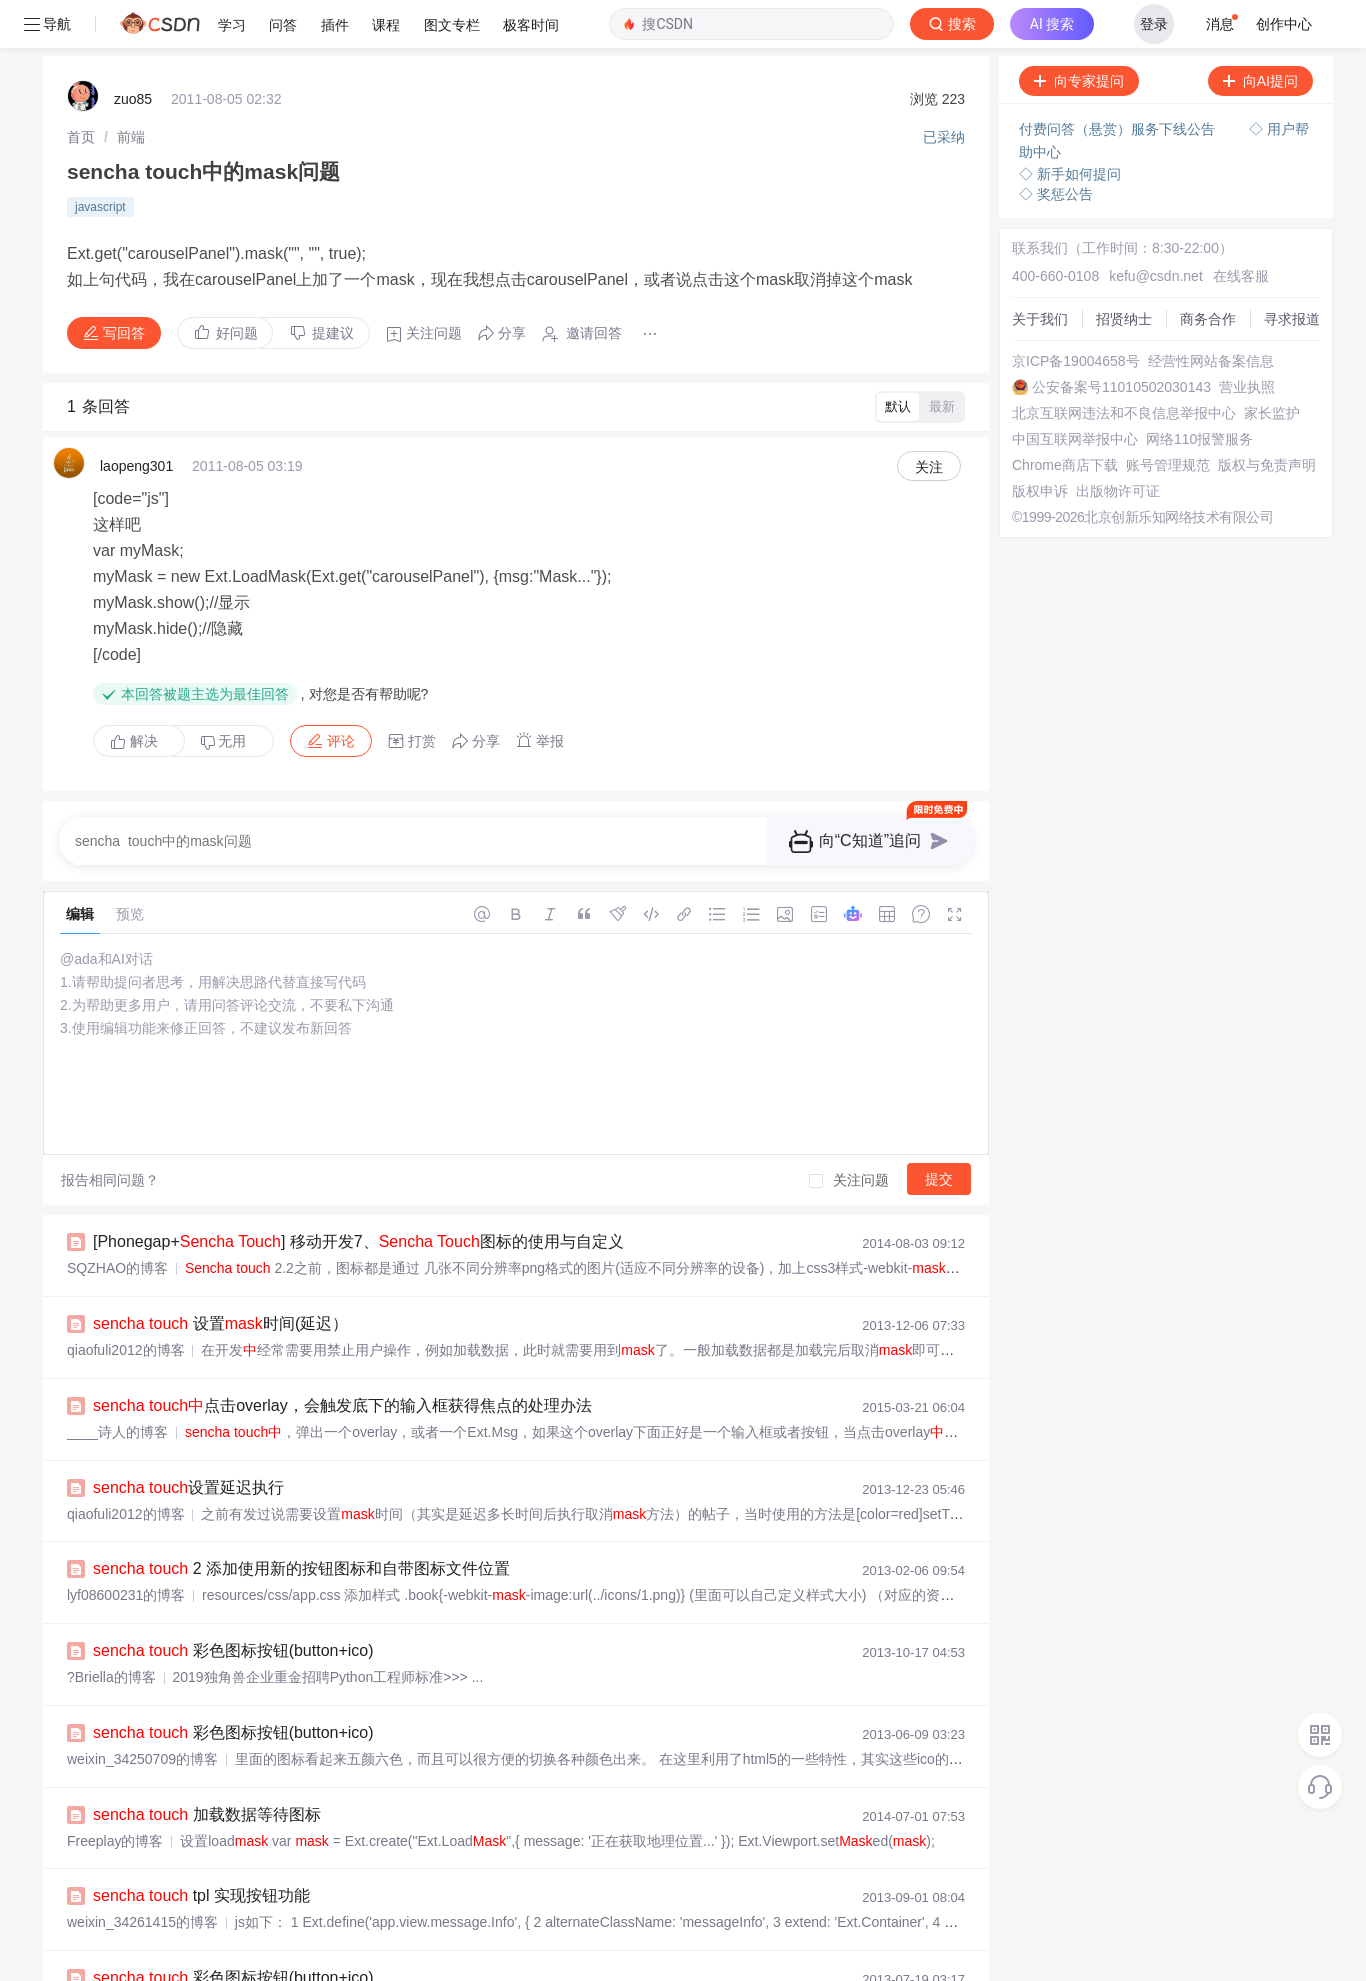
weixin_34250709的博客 (142, 1711)
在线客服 (1241, 228)
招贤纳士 (1124, 271)
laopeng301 (136, 418)
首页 (81, 89)
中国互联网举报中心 (1075, 391)
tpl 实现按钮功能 (201, 1847)
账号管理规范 (1168, 417)
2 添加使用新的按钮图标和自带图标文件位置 (301, 1520)
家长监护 (1272, 365)
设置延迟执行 (188, 1439)
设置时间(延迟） (220, 1275)
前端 (131, 89)
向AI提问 (1260, 33)
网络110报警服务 (1199, 391)
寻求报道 (1292, 271)
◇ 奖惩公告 (1056, 146)
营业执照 (1247, 339)
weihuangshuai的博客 (134, 1956)
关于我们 (1040, 271)
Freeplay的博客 (115, 1793)
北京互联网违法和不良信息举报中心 (1124, 365)
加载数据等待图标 (207, 1766)
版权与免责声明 (1267, 417)
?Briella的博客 (111, 1629)
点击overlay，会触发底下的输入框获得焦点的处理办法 (342, 1357)
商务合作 (1208, 271)
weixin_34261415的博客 (142, 1874)
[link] (81, 89)
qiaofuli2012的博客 (126, 1302)
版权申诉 (1040, 443)
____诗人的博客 (117, 1384)
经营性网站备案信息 (1211, 313)
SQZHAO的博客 (117, 1220)
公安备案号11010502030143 (1121, 339)
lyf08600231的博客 (126, 1547)
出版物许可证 (1118, 443)
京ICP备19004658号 (1076, 313)
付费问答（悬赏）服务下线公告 (1119, 81)
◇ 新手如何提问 (1070, 126)
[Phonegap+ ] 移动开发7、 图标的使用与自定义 (358, 1193)
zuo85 (133, 51)
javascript (100, 159)
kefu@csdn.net (1156, 228)
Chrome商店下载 (1065, 417)
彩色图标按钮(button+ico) (233, 1602)
